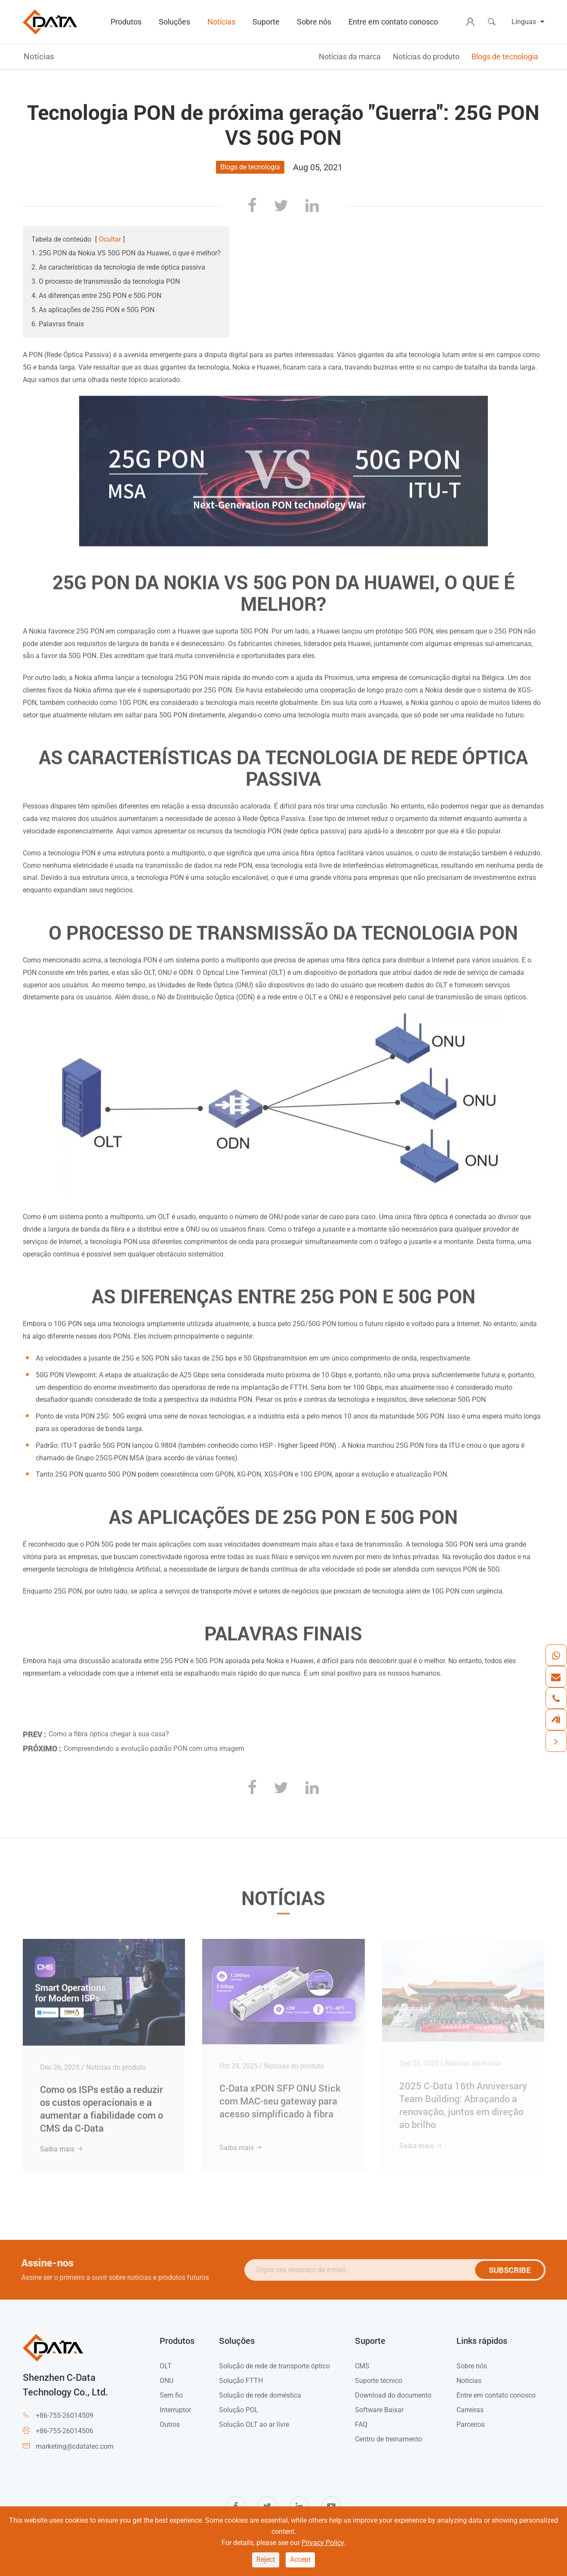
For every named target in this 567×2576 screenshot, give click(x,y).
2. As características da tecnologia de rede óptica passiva (118, 267)
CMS (362, 2366)
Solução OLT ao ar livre (254, 2424)
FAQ (361, 2424)
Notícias (221, 21)
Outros (170, 2424)
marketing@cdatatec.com (75, 2446)
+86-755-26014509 (64, 2415)
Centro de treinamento (388, 2439)
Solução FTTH (241, 2381)
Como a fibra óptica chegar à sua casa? (109, 1730)
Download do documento (393, 2395)
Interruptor (175, 2410)
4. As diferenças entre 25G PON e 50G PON (96, 295)
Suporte (266, 21)
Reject (265, 2559)
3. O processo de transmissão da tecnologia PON (105, 281)
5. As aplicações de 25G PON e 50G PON (92, 310)
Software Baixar (379, 2410)
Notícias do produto (426, 56)
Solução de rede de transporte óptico (274, 2366)
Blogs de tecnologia (504, 56)
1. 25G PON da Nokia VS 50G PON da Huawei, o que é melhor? (126, 253)
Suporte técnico (378, 2381)
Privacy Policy (323, 2543)
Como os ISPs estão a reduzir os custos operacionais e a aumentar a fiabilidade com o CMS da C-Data (101, 2103)
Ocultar (110, 239)
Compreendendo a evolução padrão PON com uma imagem (154, 1744)
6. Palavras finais (57, 324)
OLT (166, 2366)
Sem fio (171, 2395)
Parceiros (470, 2424)
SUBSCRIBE (514, 2270)
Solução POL (239, 2410)
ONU (166, 2381)
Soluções (174, 21)
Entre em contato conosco (393, 21)
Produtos (126, 21)
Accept (300, 2559)
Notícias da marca (350, 56)
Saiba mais (61, 2144)
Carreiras (470, 2410)
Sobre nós (314, 21)
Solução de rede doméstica (260, 2395)
